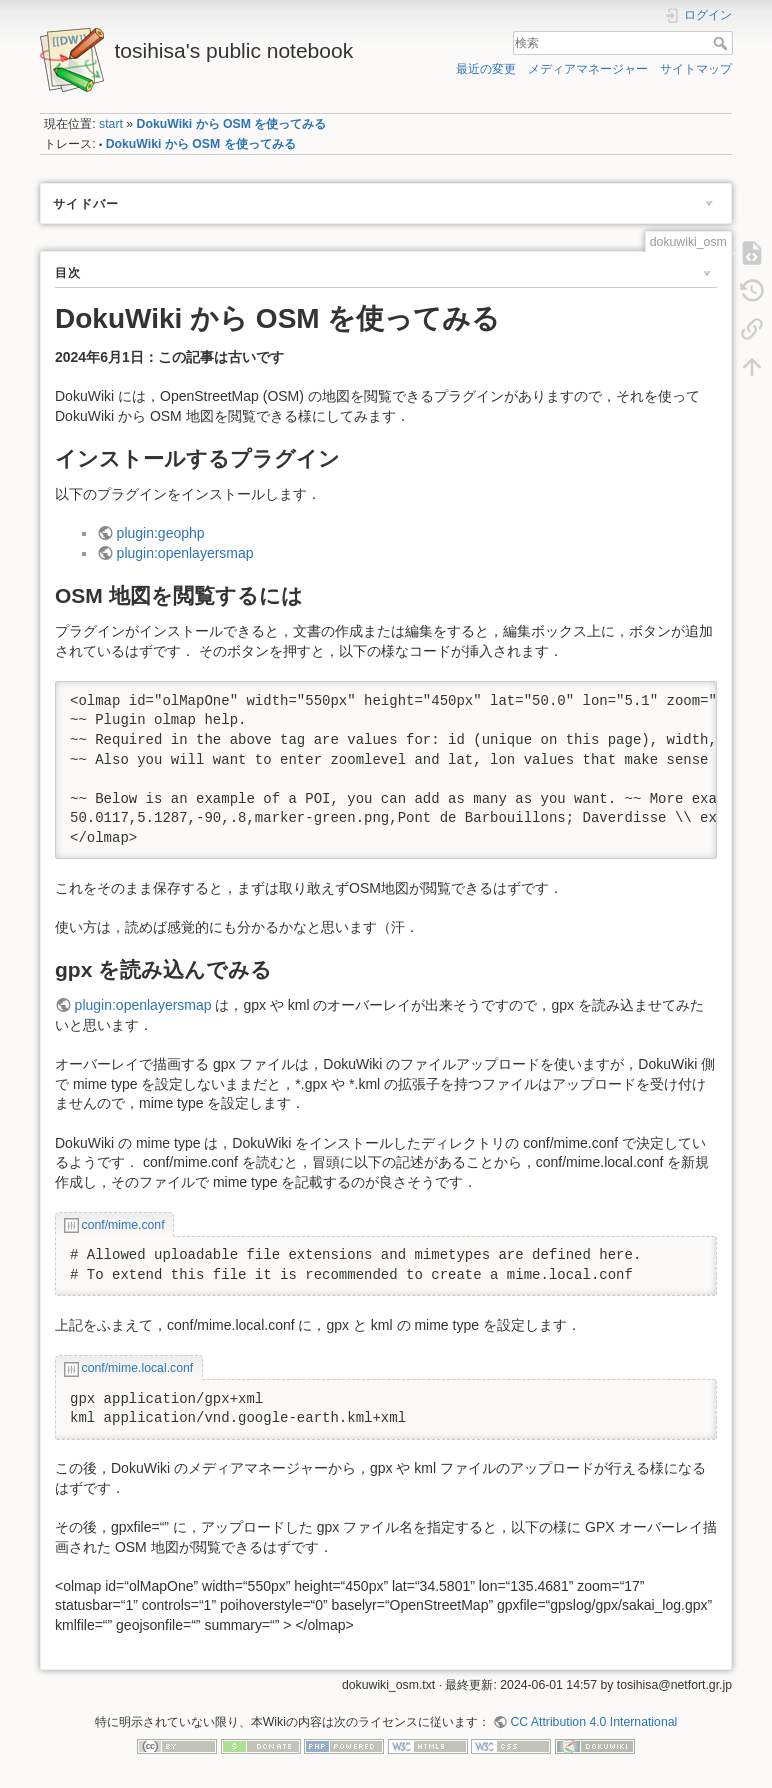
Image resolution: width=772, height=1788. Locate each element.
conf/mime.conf (123, 1225)
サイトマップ (696, 69)
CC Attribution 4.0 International (593, 1722)
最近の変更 (486, 69)
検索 (722, 43)
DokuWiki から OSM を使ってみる (232, 124)
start (111, 124)
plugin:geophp (161, 533)
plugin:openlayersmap (185, 553)
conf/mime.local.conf (138, 1368)
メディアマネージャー (588, 69)
